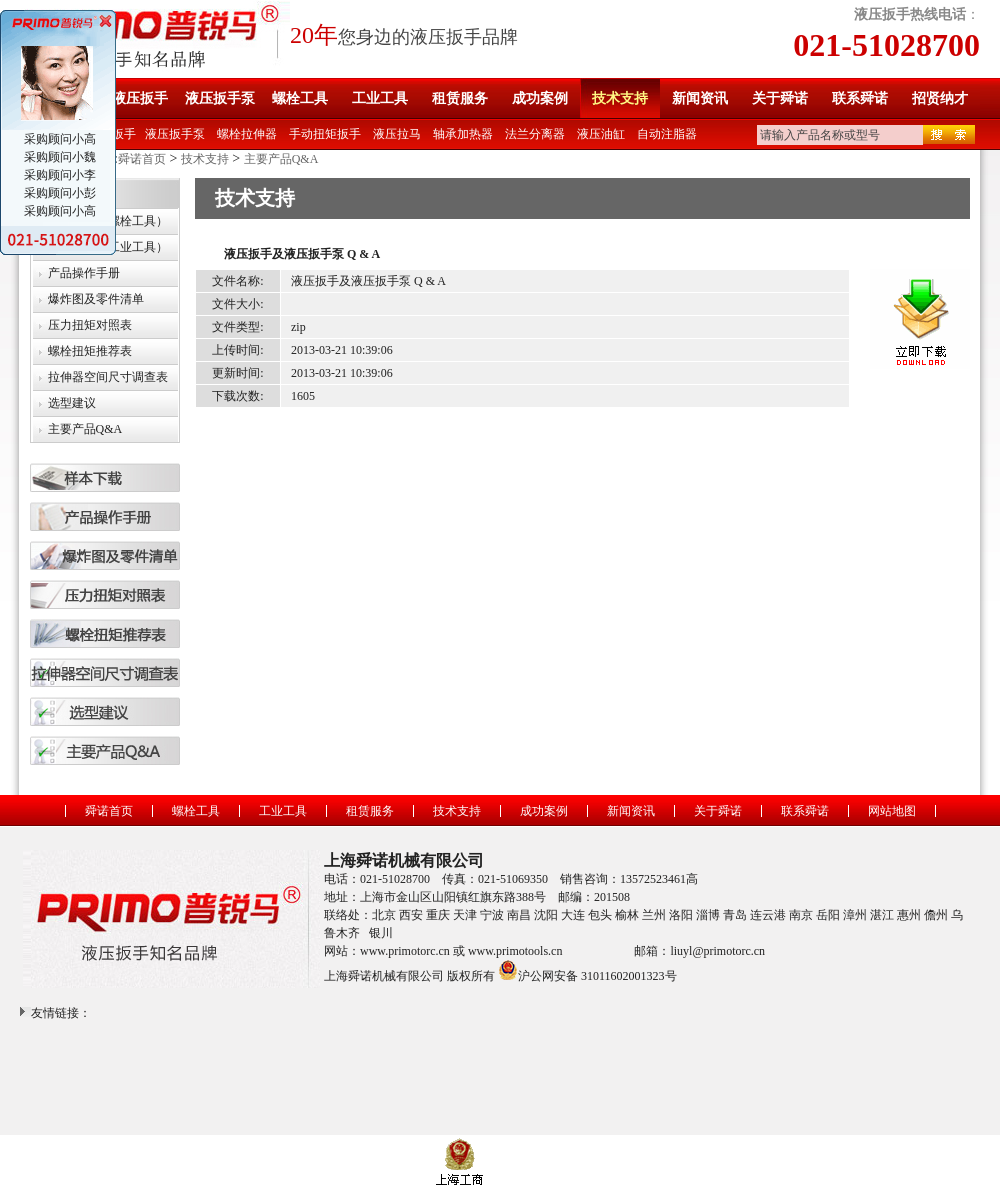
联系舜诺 (860, 98)
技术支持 (620, 98)
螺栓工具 (300, 98)
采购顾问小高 (58, 139)
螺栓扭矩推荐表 (90, 351)
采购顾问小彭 (58, 193)
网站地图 (892, 811)
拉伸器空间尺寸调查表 (108, 377)
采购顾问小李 (58, 175)
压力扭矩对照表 (90, 325)
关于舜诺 (780, 98)
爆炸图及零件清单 (96, 299)
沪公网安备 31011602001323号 (587, 970)
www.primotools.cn (515, 951)
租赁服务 (460, 98)
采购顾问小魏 (58, 157)
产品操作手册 (84, 273)
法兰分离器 (535, 134)
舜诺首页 (142, 159)
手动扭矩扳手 (325, 134)
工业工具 (380, 98)
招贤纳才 (940, 98)
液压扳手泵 (220, 98)
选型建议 (72, 403)
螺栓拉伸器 (247, 134)
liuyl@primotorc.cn (717, 951)
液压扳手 (140, 98)
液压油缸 (601, 134)
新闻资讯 (700, 98)
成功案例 (540, 98)
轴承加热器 (463, 134)
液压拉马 (397, 134)
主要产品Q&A (281, 159)
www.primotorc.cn (405, 951)
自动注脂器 (667, 134)
